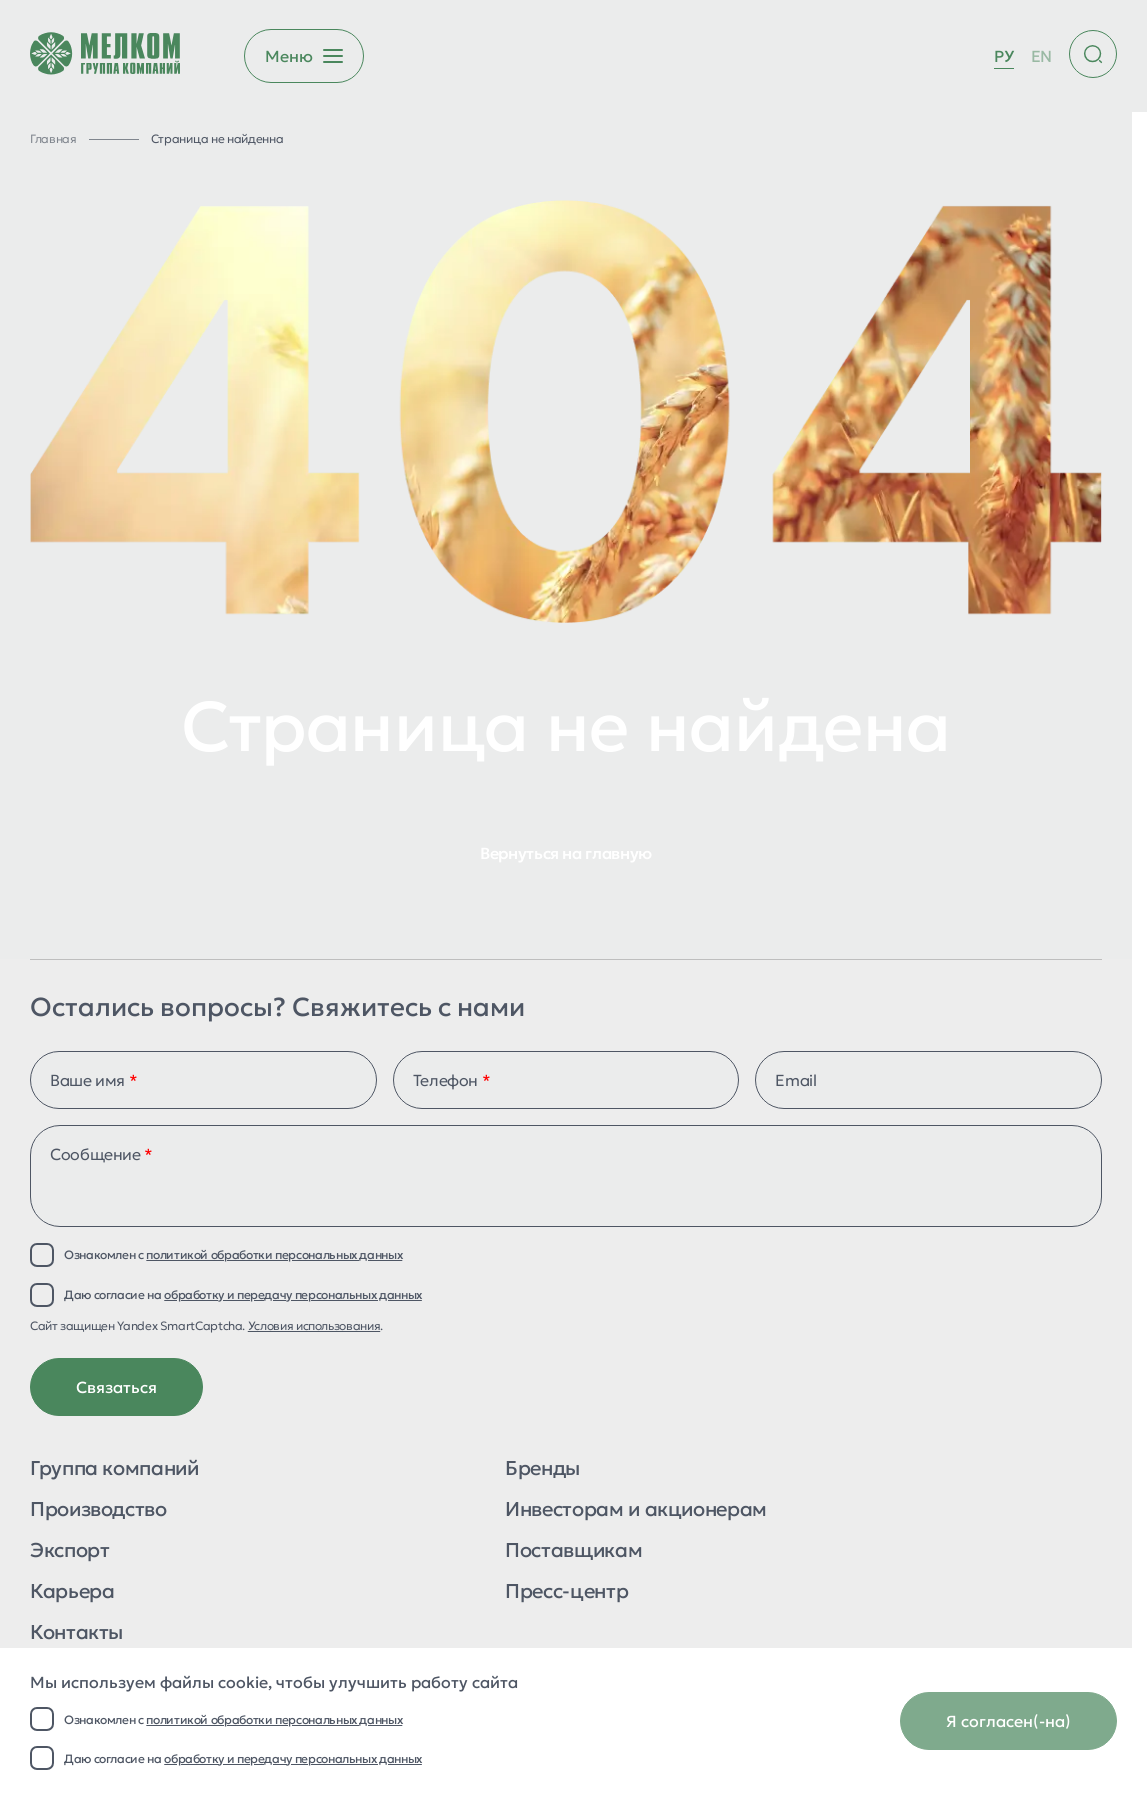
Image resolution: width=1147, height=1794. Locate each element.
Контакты (76, 1633)
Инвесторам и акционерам (636, 1510)
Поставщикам (573, 1551)
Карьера (72, 1592)
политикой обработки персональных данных (274, 1719)
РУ (1003, 56)
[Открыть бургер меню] (304, 56)
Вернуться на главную (566, 853)
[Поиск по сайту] (1093, 54)
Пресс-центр (566, 1592)
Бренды (542, 1469)
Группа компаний (114, 1469)
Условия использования (314, 1325)
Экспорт (69, 1551)
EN (1041, 56)
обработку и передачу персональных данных (293, 1758)
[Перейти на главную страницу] (105, 56)
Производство (98, 1510)
